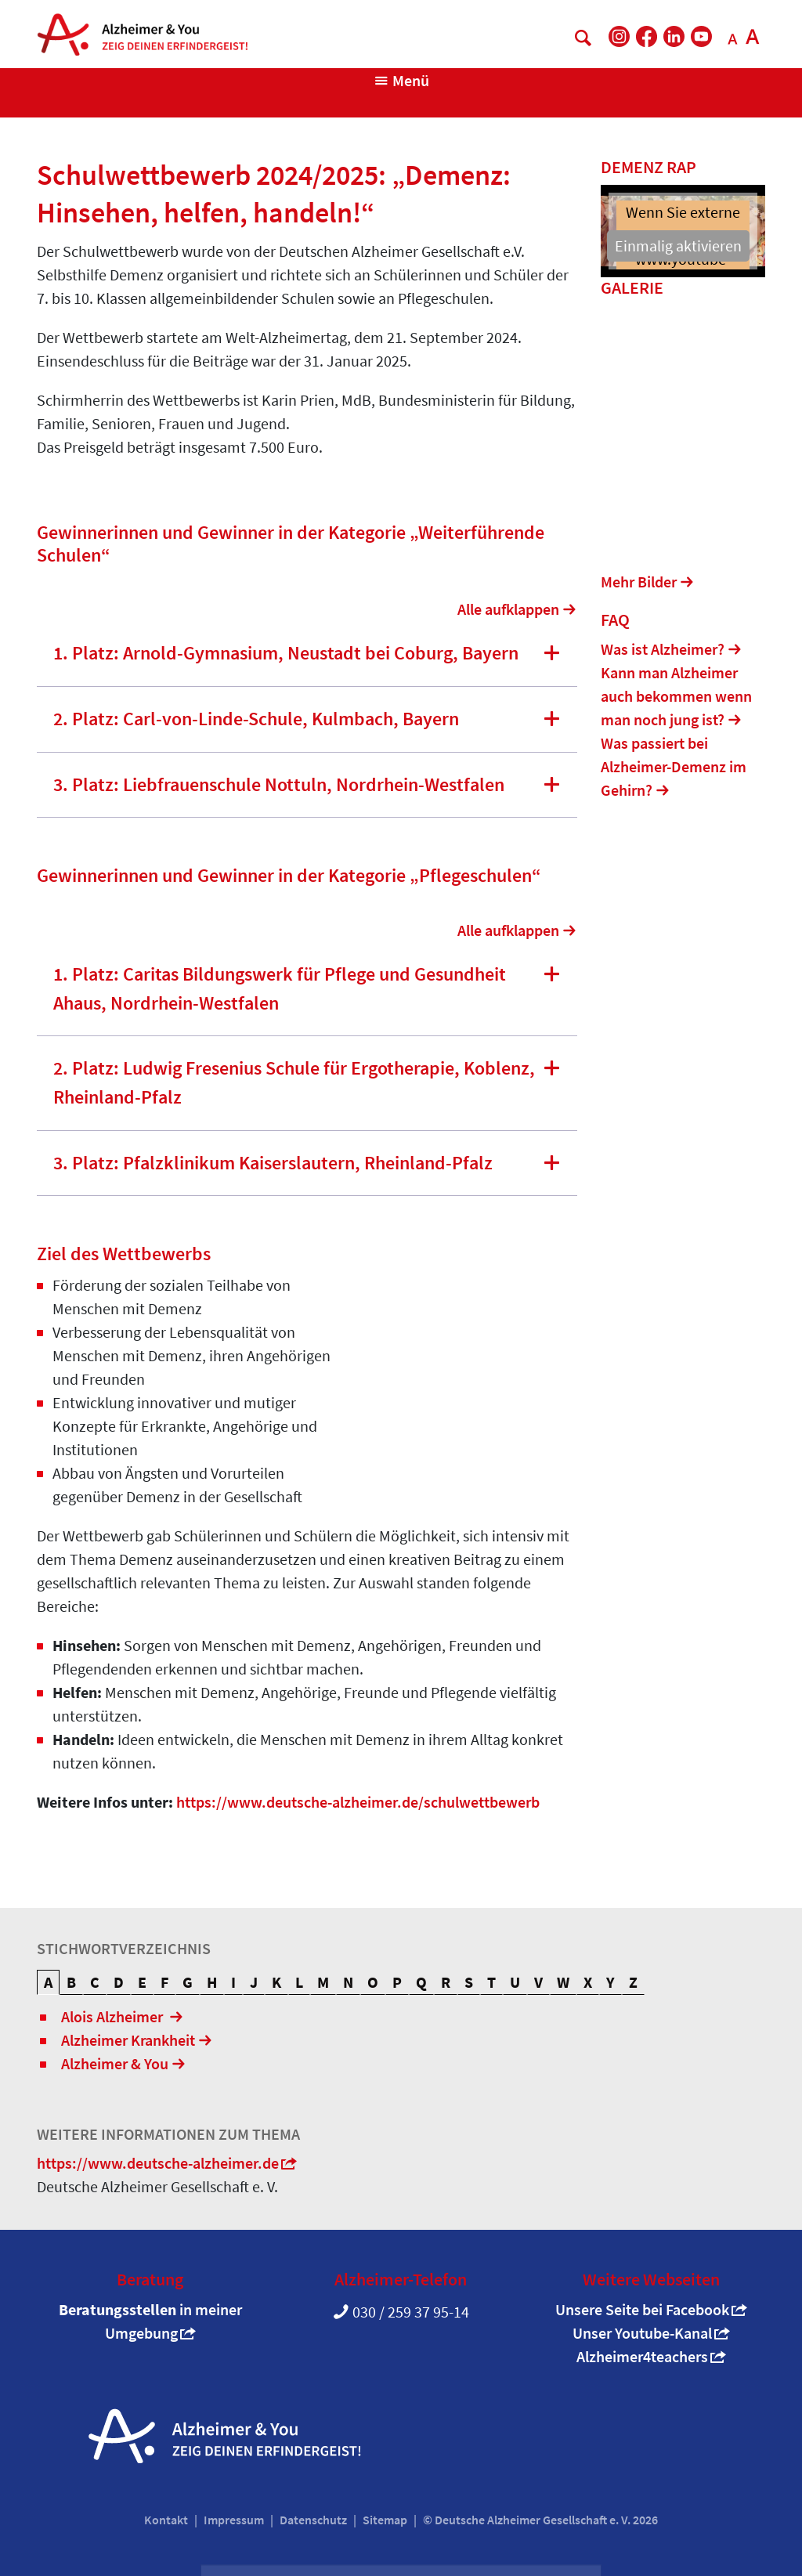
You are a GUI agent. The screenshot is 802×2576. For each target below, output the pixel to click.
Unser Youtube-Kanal (642, 2333)
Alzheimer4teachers (642, 2356)
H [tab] (212, 1982)
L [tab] (299, 1982)
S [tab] (468, 1982)
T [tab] (491, 1982)
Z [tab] (633, 1982)
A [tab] (48, 1982)
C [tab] (94, 1982)
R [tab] (445, 1982)
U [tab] (515, 1982)
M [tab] (323, 1982)
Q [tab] (421, 1982)
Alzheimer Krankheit (128, 2040)
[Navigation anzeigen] (401, 80)
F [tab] (164, 1982)
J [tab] (254, 1982)
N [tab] (348, 1982)
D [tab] (119, 1982)
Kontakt (166, 2519)
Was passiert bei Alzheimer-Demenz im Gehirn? (673, 768)
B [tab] (71, 1982)
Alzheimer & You (114, 2063)
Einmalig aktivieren (678, 245)
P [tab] (397, 1982)
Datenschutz (313, 2519)
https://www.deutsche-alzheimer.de (158, 2163)
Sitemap (385, 2519)
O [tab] (372, 1982)
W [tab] (563, 1982)
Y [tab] (610, 1982)
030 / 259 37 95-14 (410, 2311)
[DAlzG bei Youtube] (701, 36)
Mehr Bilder (639, 583)
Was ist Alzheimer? (662, 651)
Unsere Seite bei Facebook (642, 2309)
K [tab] (276, 1982)
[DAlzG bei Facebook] (646, 36)
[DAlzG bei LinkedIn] (674, 36)
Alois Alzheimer (113, 2016)
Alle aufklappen (508, 609)
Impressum (234, 2519)
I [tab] (233, 1982)
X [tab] (587, 1982)
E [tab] (142, 1982)
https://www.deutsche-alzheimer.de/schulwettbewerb (358, 1802)
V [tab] (538, 1982)
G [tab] (187, 1982)
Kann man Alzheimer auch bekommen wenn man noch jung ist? (676, 698)
